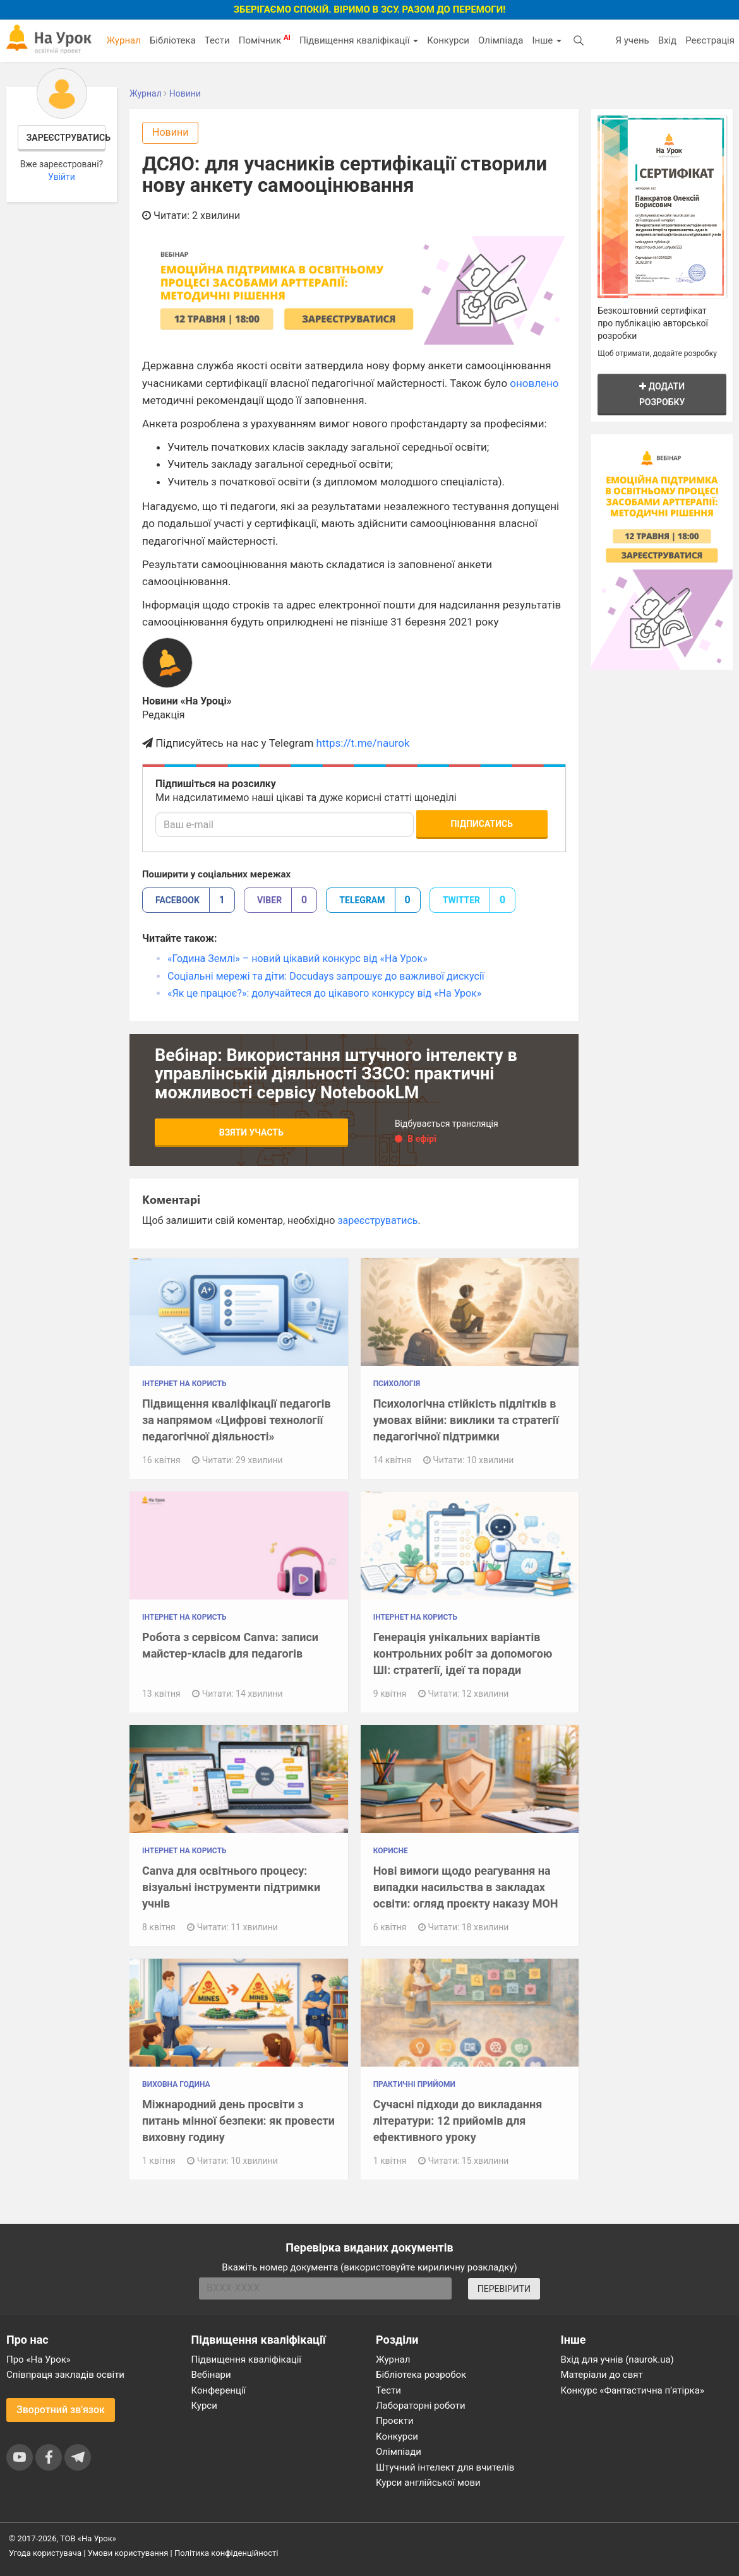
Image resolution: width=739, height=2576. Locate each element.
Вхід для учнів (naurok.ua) (617, 2359)
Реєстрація (710, 40)
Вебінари (211, 2374)
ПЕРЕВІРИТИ (504, 2289)
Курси (204, 2405)
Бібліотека (173, 40)
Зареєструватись (66, 138)
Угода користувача (45, 2553)
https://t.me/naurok (363, 743)
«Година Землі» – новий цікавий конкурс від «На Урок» (297, 959)
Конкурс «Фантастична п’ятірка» (632, 2390)
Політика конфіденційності (226, 2553)
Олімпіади (398, 2451)
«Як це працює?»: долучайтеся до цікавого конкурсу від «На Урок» (324, 993)
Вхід (667, 40)
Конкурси (448, 40)
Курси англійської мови (428, 2482)
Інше (547, 40)
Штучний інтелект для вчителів (445, 2467)
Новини (170, 132)
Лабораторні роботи (421, 2405)
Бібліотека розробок (421, 2374)
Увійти (61, 177)
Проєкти (395, 2420)
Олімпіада (500, 40)
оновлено (534, 383)
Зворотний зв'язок (60, 2410)
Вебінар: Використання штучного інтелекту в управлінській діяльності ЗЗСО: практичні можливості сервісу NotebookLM (336, 1074)
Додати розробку (662, 394)
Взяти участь (251, 1132)
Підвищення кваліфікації (358, 40)
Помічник (265, 39)
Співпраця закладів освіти (65, 2374)
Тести (217, 40)
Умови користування (128, 2553)
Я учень (632, 40)
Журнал (123, 40)
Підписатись (482, 824)
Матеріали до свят (602, 2374)
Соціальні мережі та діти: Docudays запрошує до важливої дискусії (325, 976)
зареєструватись (377, 1220)
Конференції (218, 2390)
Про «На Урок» (38, 2359)
